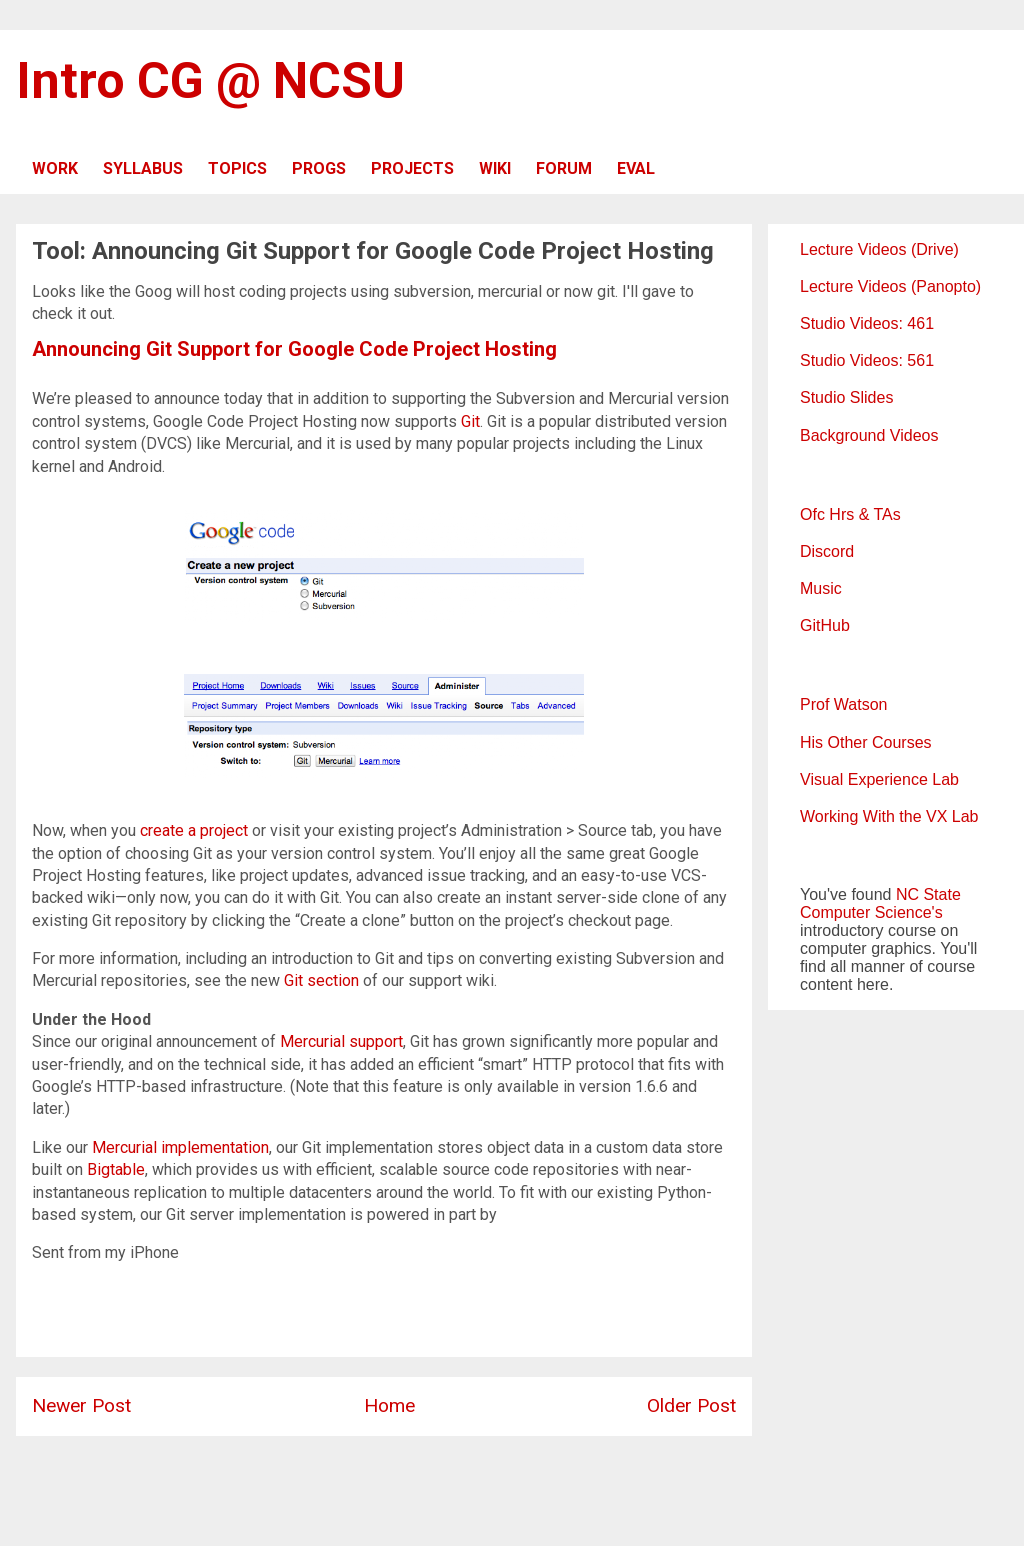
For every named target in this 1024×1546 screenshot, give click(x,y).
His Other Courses (866, 742)
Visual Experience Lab (879, 779)
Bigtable (116, 1169)
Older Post (691, 1405)
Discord (827, 551)
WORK (55, 168)
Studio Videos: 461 (867, 323)
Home (389, 1405)
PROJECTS (412, 168)
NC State (928, 894)
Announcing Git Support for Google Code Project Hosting (294, 349)
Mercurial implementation (180, 1147)
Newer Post (81, 1405)
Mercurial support (341, 1041)
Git (470, 421)
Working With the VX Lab (889, 816)
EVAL (636, 168)
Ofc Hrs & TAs (850, 514)
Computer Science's (871, 912)
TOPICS (237, 168)
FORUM (564, 168)
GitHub (825, 625)
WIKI (495, 168)
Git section (321, 980)
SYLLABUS (143, 168)
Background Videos (869, 435)
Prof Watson (843, 704)
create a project (194, 830)
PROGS (319, 168)
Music (821, 588)
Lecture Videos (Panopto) (890, 286)
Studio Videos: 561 (867, 360)
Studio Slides (846, 397)
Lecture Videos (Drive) (879, 249)
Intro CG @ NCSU (210, 81)
